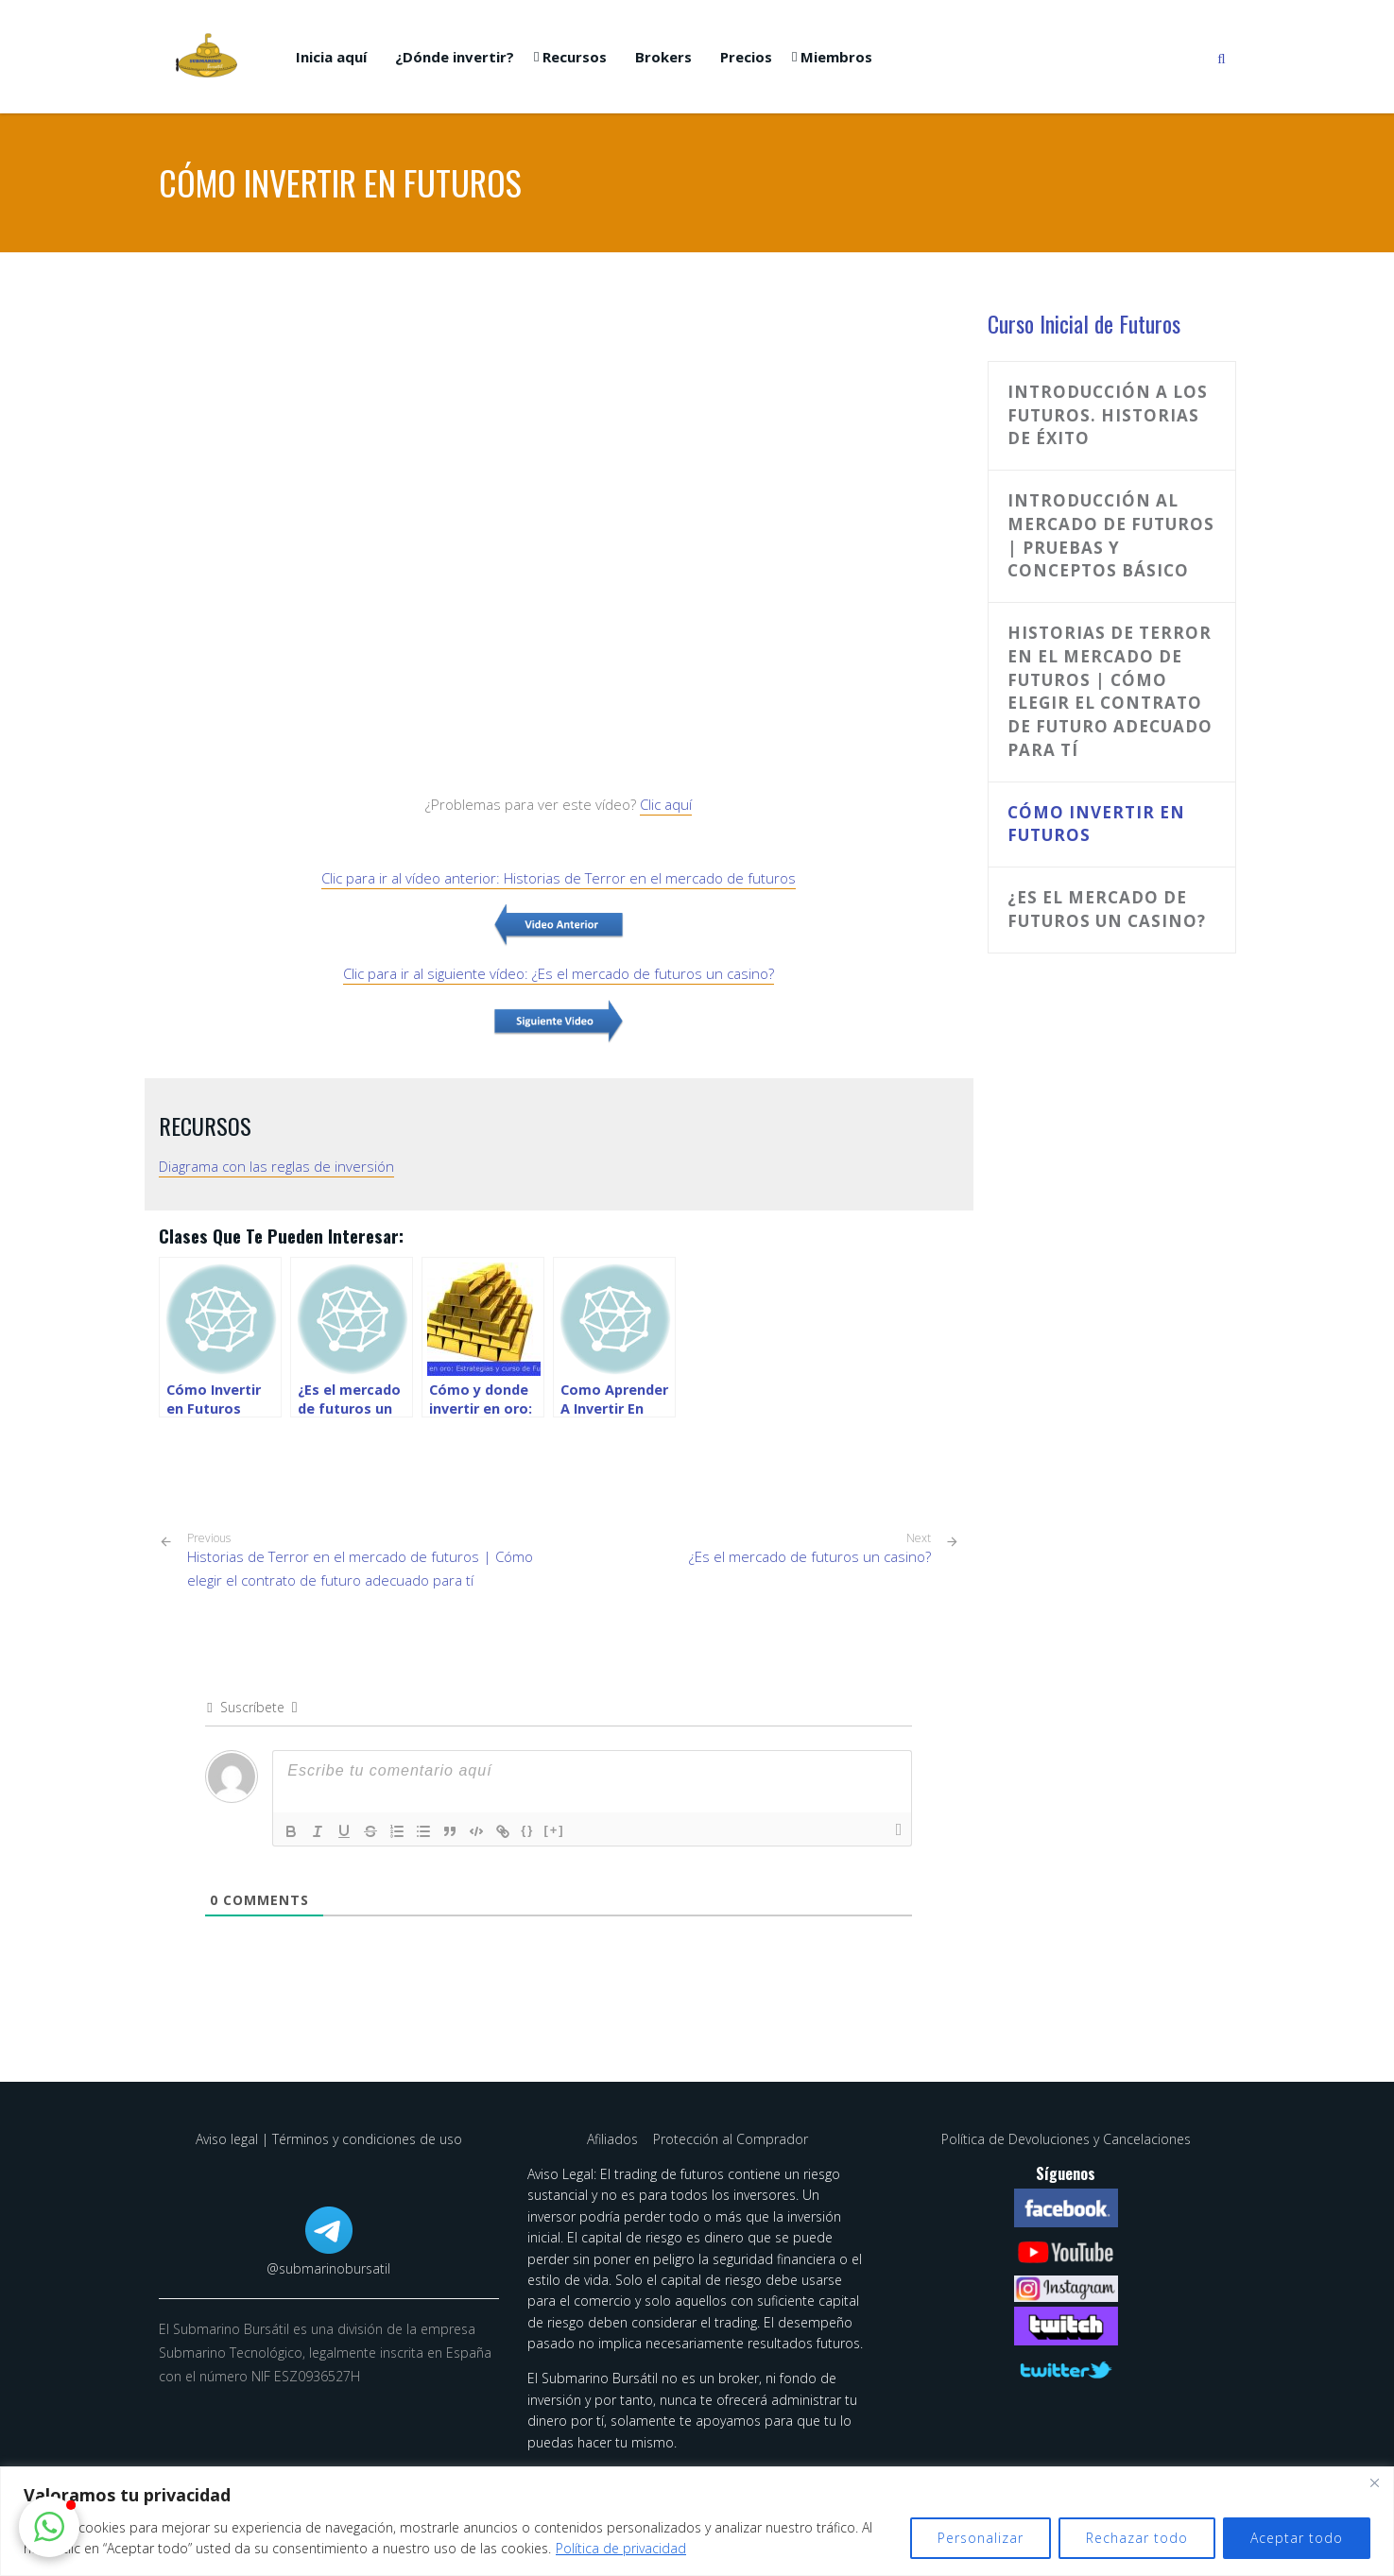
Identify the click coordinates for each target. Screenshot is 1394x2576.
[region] (697, 2521)
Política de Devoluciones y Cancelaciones (1066, 2139)
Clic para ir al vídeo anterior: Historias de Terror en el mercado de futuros (558, 877)
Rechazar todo (1137, 2538)
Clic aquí (666, 804)
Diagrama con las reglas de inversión (276, 1166)
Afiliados (614, 2139)
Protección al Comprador (730, 2139)
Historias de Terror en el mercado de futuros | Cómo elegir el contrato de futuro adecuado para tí (366, 1560)
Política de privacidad (621, 2548)
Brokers (663, 56)
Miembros (836, 56)
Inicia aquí (331, 56)
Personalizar (981, 2538)
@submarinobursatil (328, 2268)
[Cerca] (1374, 2482)
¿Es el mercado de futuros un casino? (810, 1556)
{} (527, 1830)
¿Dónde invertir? (454, 56)
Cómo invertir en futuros (1096, 824)
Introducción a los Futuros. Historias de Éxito (1107, 415)
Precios (746, 56)
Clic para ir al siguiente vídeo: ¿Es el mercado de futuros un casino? (558, 973)
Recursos (574, 56)
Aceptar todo (1296, 2538)
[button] (49, 2527)
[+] (553, 1830)
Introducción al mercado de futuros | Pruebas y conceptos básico (1110, 535)
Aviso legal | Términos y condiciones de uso (329, 2139)
